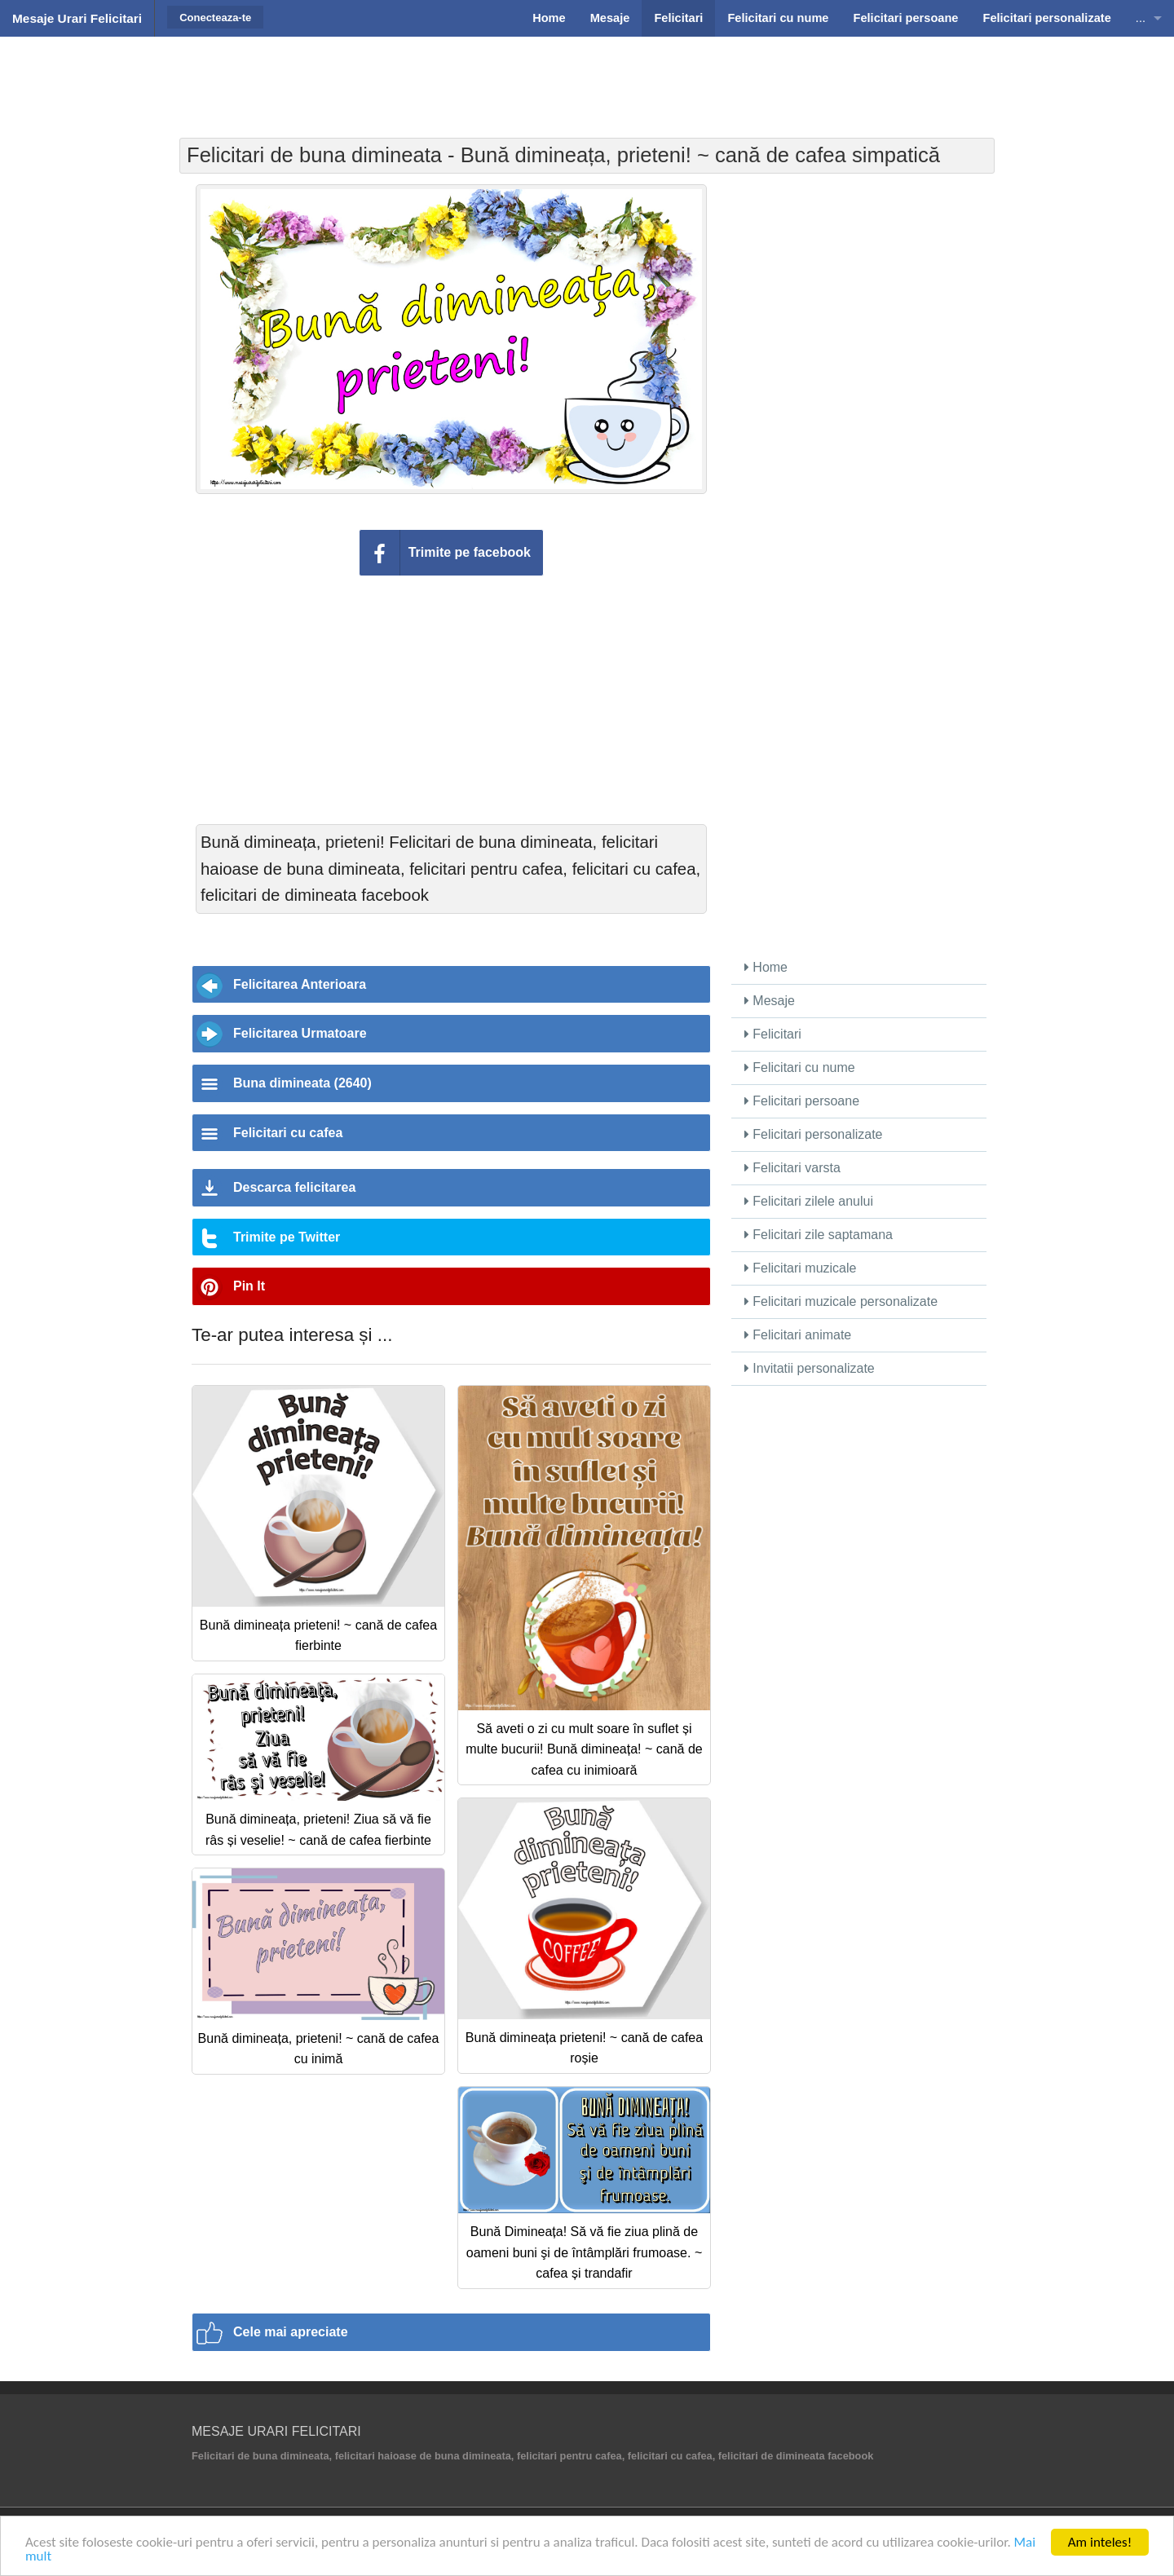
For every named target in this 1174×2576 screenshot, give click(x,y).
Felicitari (772, 1034)
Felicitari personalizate (813, 1134)
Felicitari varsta (792, 1168)
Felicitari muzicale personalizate (841, 1301)
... (1140, 17)
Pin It (249, 1286)
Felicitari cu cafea (287, 1133)
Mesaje (769, 1001)
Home (766, 967)
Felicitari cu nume (799, 1067)
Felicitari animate (797, 1335)
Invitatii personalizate (809, 1368)
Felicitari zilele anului (808, 1201)
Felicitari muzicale (800, 1268)
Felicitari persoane (801, 1101)
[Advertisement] (587, 77)
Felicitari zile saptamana (818, 1235)
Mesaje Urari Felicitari (77, 18)
